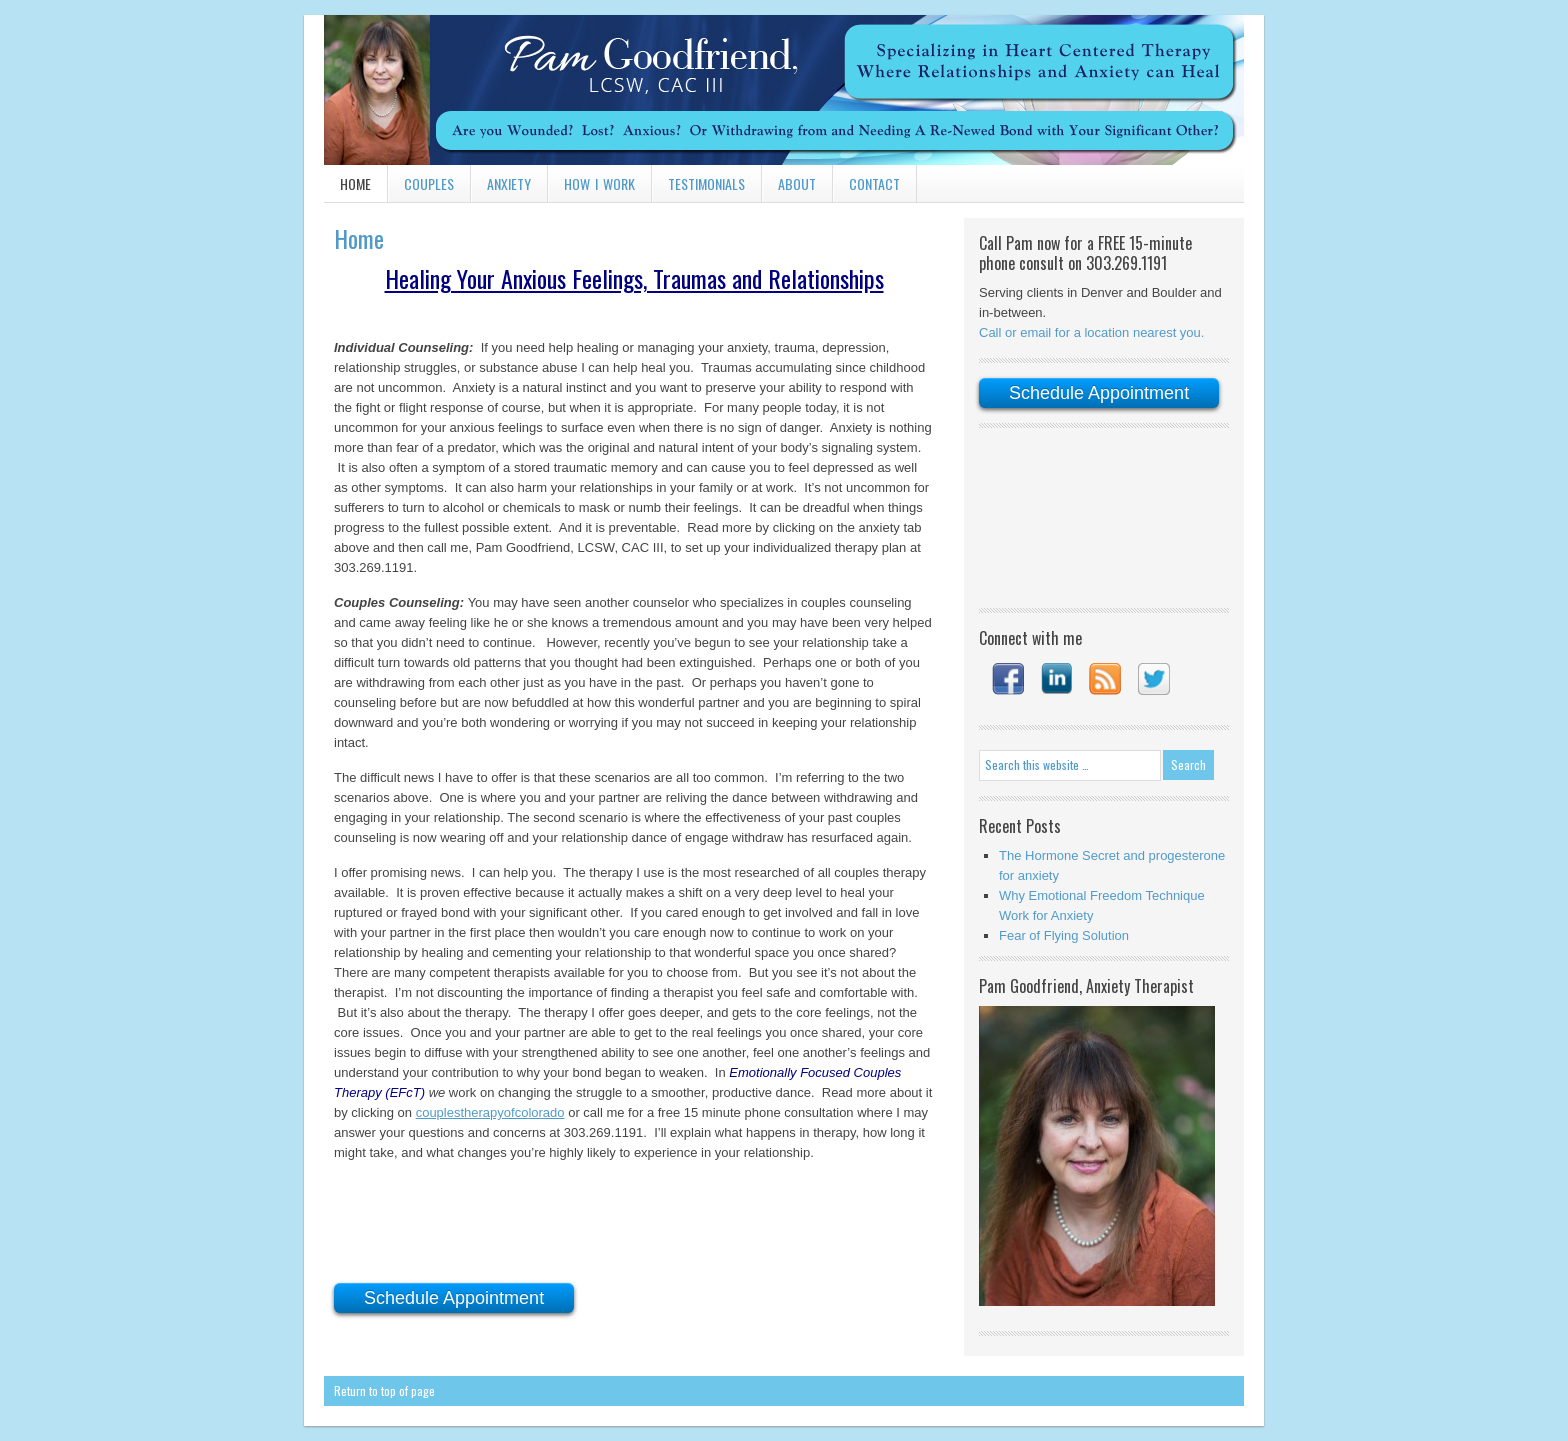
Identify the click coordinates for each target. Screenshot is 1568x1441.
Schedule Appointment (454, 1298)
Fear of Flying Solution (1064, 935)
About (797, 183)
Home (355, 183)
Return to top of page (384, 1390)
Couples (429, 183)
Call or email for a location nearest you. (1091, 332)
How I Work (599, 183)
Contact (874, 183)
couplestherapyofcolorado (490, 1112)
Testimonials (706, 183)
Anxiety (509, 183)
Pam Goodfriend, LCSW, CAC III (784, 90)
